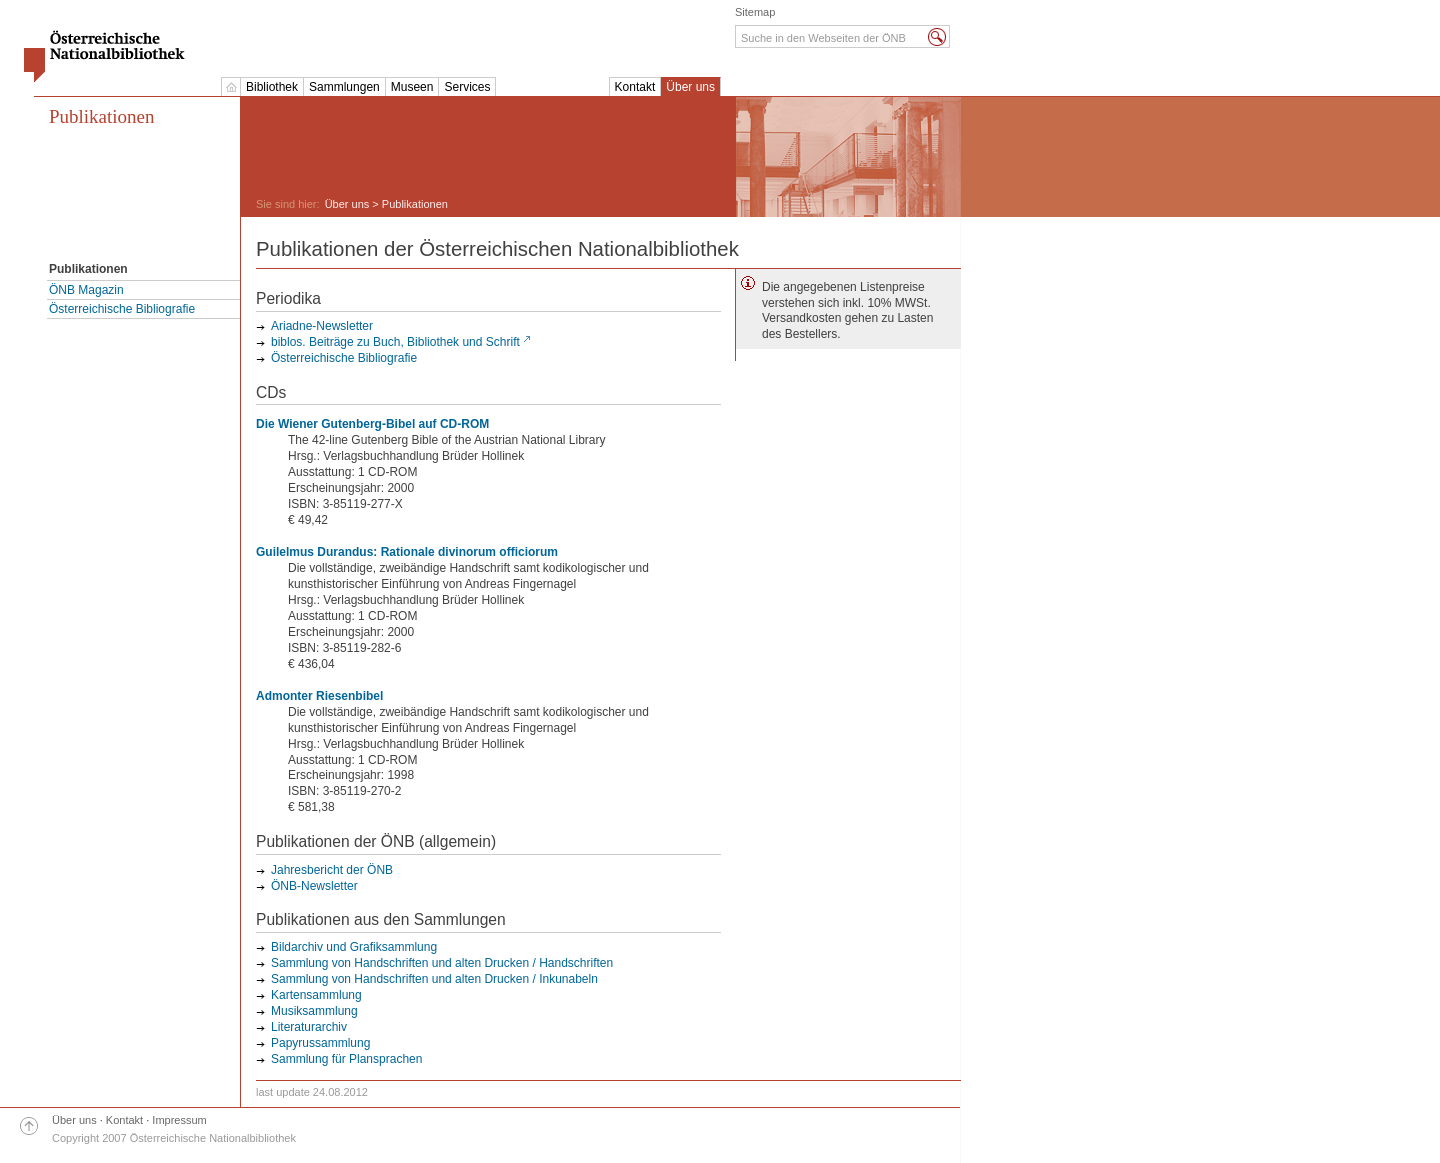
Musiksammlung (314, 1011)
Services (467, 87)
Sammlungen (344, 87)
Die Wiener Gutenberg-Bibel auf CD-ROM (372, 424)
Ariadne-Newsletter (322, 326)
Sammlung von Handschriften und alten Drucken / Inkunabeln (434, 979)
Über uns (690, 87)
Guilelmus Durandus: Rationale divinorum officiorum (407, 552)
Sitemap (755, 12)
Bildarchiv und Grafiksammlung (354, 947)
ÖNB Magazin (86, 290)
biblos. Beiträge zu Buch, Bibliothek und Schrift (395, 342)
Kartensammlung (316, 995)
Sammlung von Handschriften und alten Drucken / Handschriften (442, 963)
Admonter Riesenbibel (319, 696)
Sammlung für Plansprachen (346, 1059)
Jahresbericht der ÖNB (332, 870)
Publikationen (102, 116)
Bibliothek (272, 87)
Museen (412, 87)
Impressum (179, 1120)
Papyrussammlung (320, 1043)
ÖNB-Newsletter (314, 886)
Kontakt (635, 87)
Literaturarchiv (309, 1027)
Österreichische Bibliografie (122, 309)
